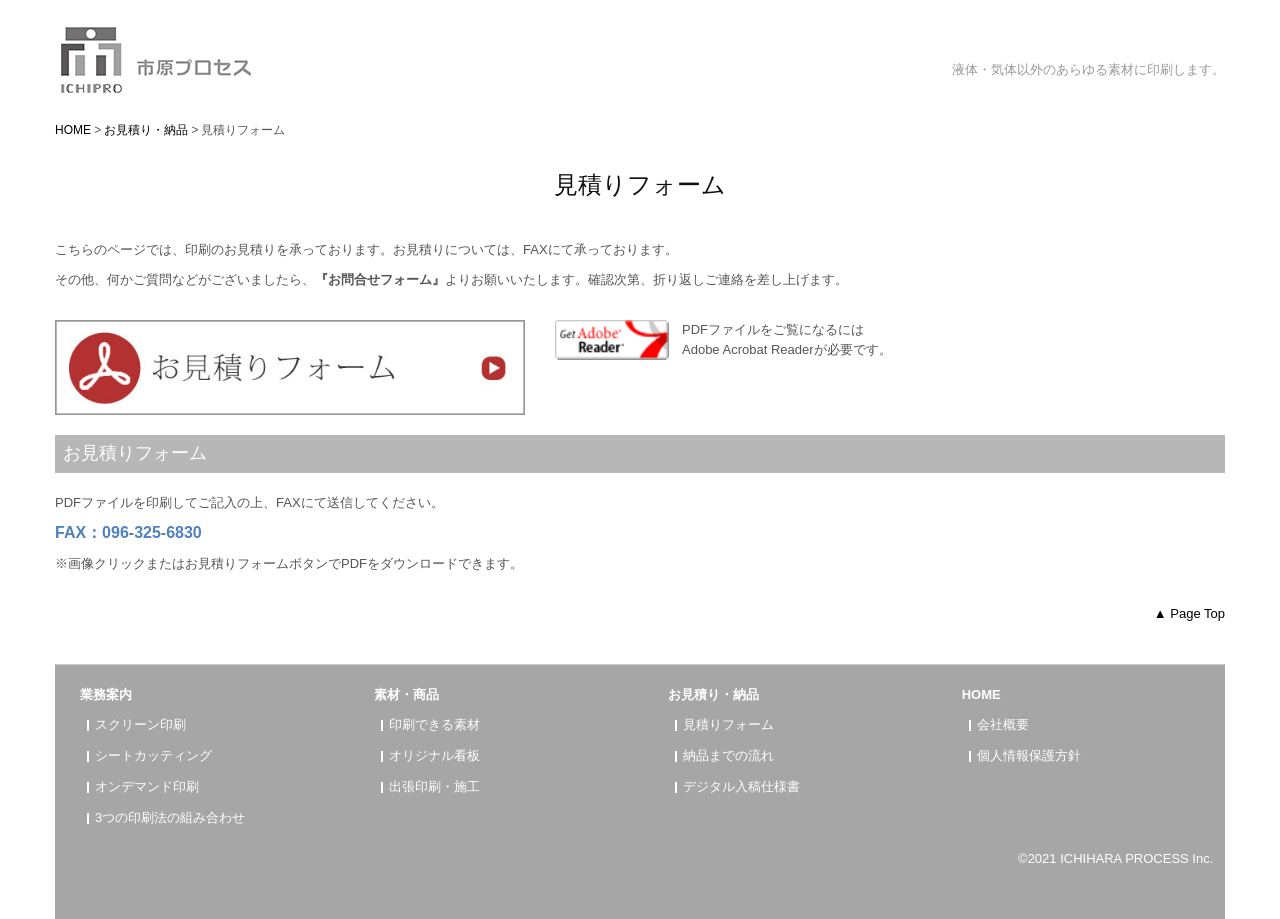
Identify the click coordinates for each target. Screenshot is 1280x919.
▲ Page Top (1189, 613)
